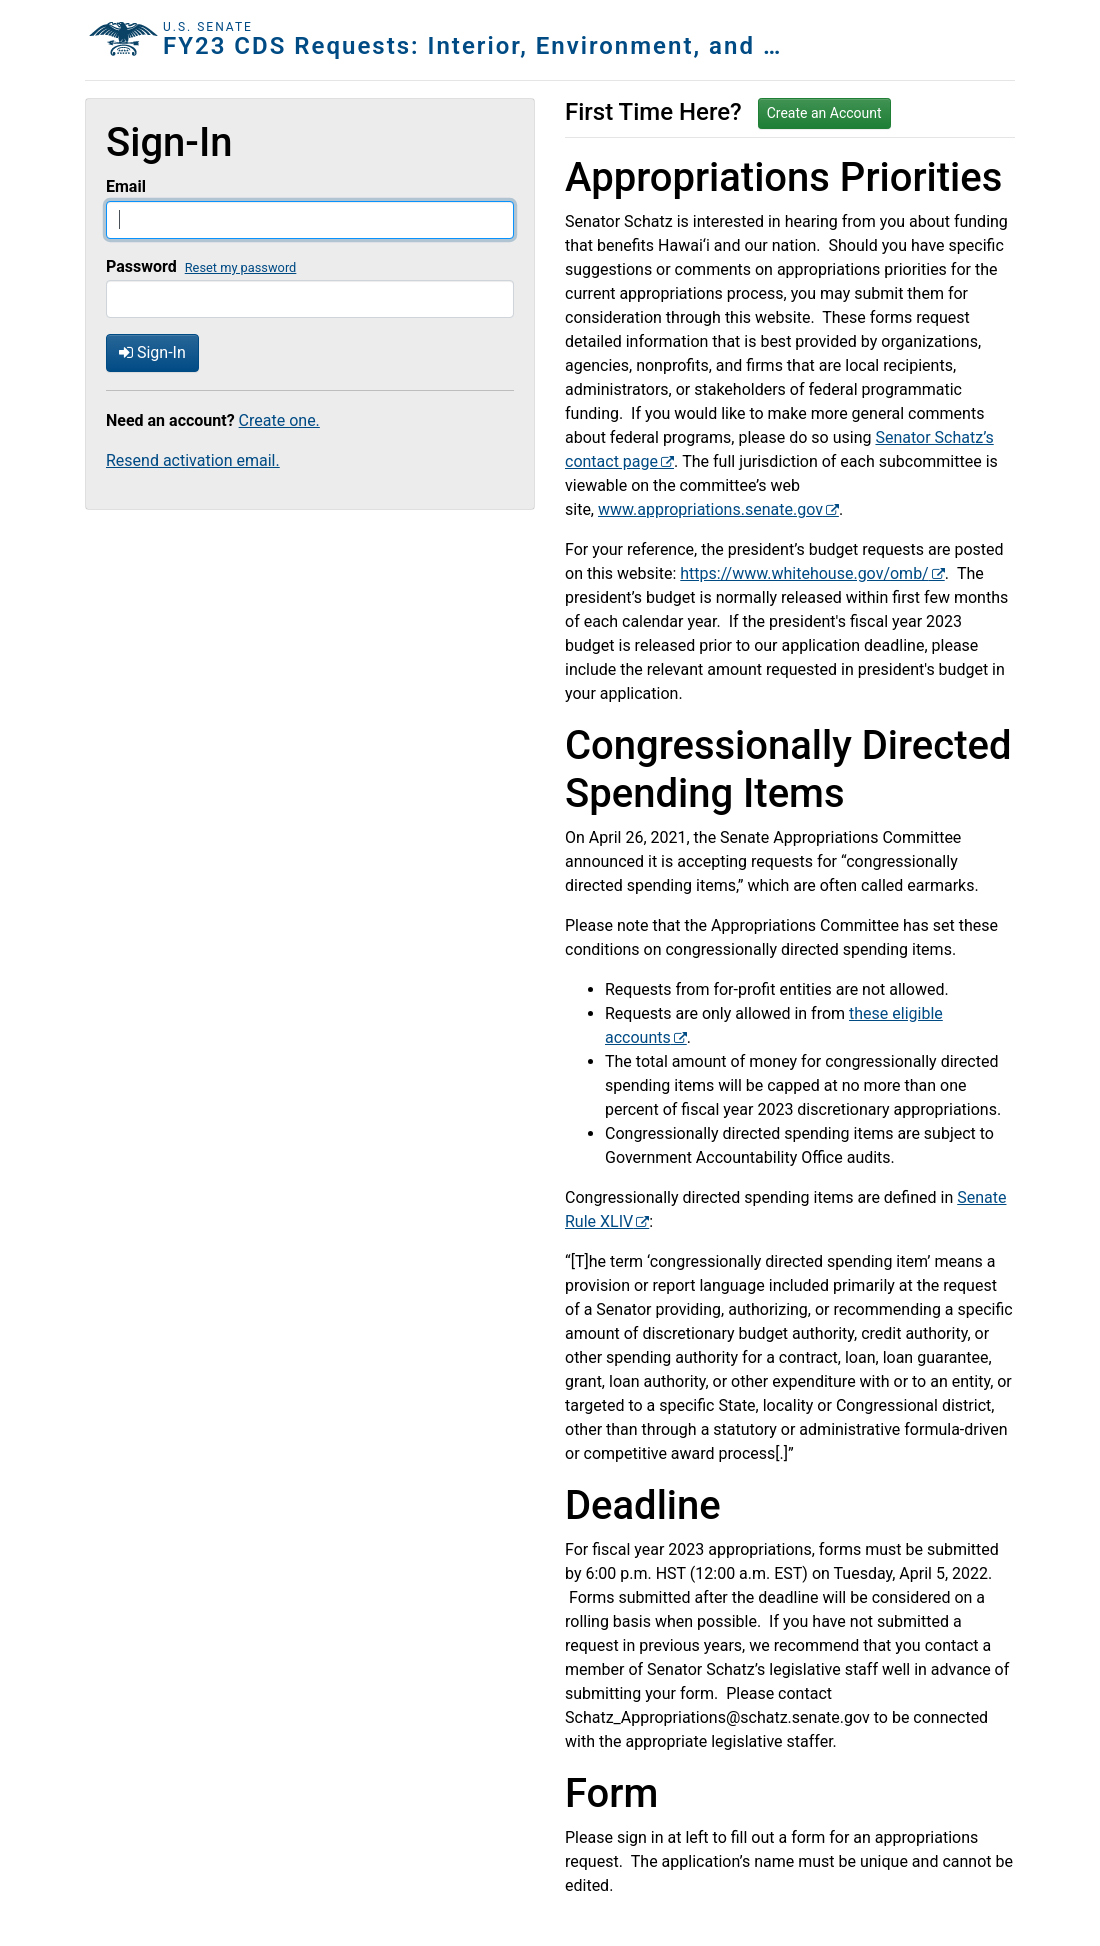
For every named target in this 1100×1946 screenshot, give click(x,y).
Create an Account (824, 113)
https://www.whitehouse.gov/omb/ (804, 573)
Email (126, 186)
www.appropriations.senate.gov (710, 509)
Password (141, 266)
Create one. (279, 420)
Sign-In (152, 352)
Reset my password (241, 267)
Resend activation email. (193, 460)
